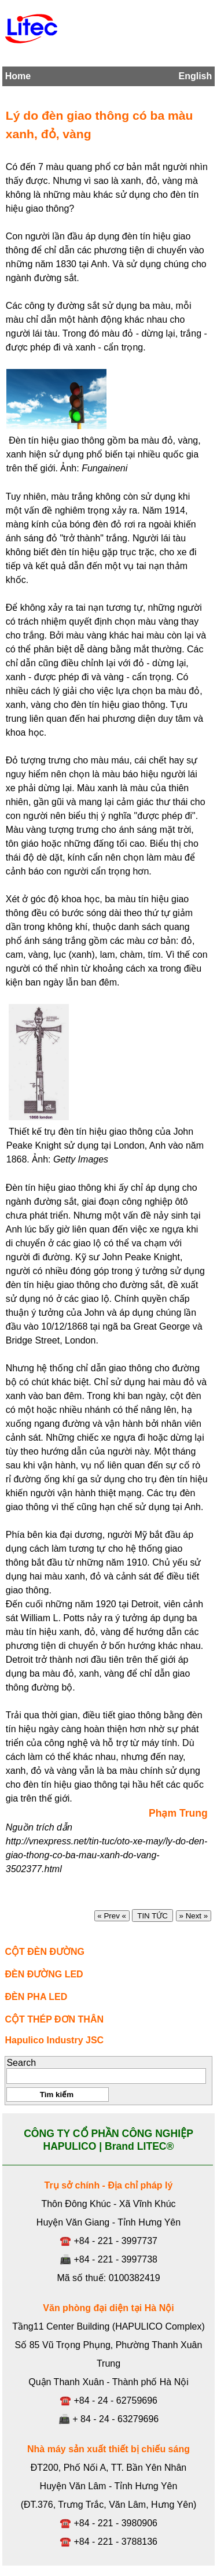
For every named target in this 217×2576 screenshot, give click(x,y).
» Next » (193, 1915)
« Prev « (111, 1915)
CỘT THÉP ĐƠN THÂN (54, 2019)
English (195, 76)
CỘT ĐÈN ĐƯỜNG (44, 1952)
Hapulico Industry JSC (54, 2040)
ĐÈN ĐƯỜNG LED (44, 1974)
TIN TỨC (152, 1915)
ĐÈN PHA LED (36, 1997)
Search (21, 2063)
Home (18, 76)
